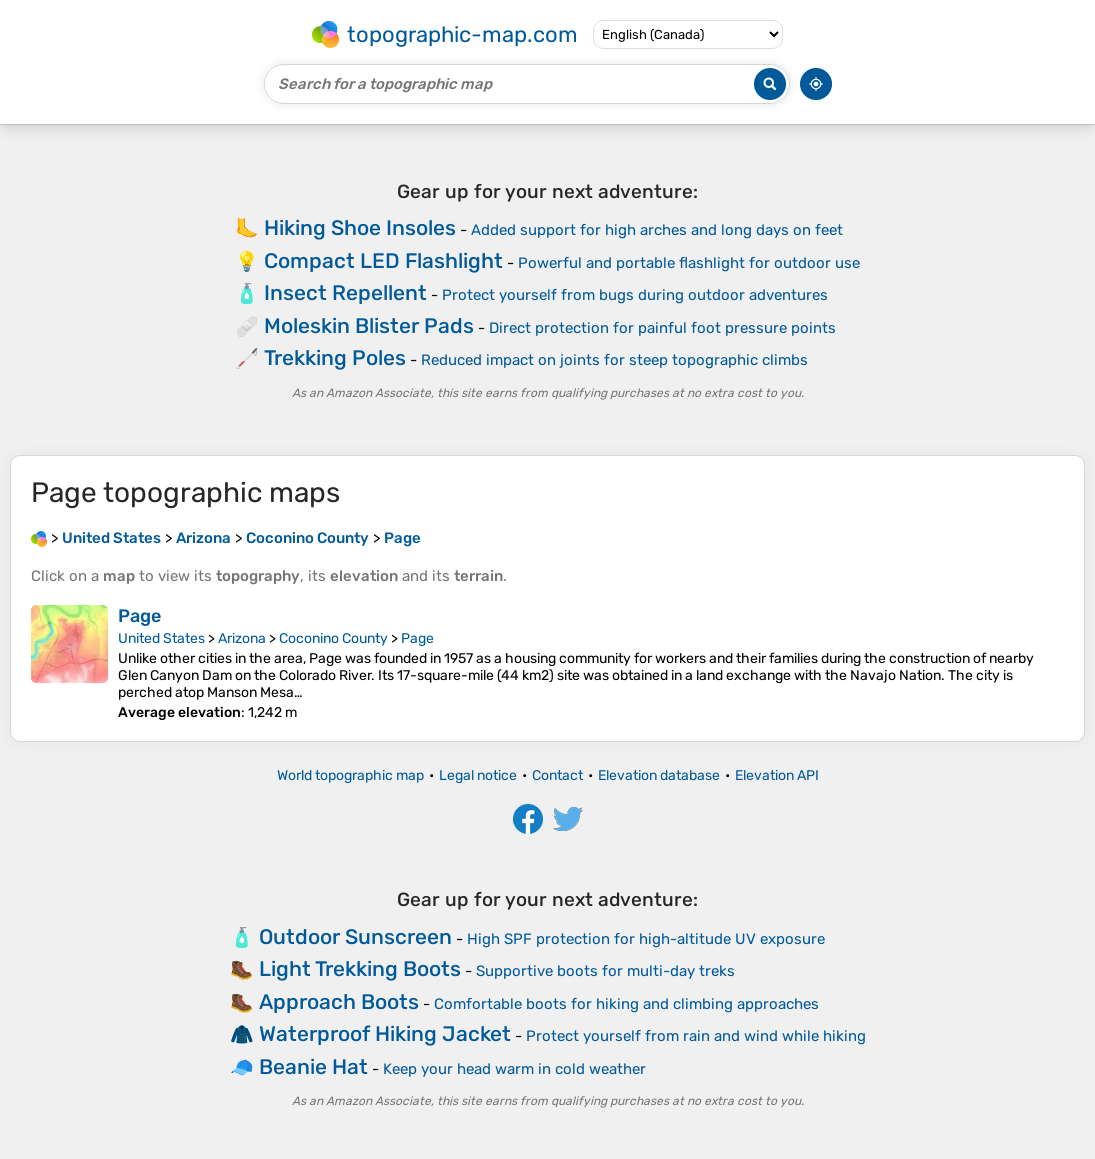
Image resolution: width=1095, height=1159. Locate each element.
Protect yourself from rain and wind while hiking (696, 1036)
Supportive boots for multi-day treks (605, 971)
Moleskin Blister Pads (369, 325)
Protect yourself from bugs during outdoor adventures (635, 295)
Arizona (242, 638)
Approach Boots (339, 1001)
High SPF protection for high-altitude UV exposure (646, 939)
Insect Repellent (345, 292)
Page (139, 616)
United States (161, 638)
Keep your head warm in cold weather (514, 1069)
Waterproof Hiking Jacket (385, 1033)
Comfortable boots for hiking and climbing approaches (626, 1004)
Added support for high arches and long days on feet (657, 230)
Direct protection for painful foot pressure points (662, 328)
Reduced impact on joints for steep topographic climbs (614, 360)
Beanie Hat (313, 1066)
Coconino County (333, 638)
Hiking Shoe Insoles (360, 227)
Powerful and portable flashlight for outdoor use (689, 263)
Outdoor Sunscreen (355, 936)
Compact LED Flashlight (383, 260)
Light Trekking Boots (360, 968)
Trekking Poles (335, 357)
